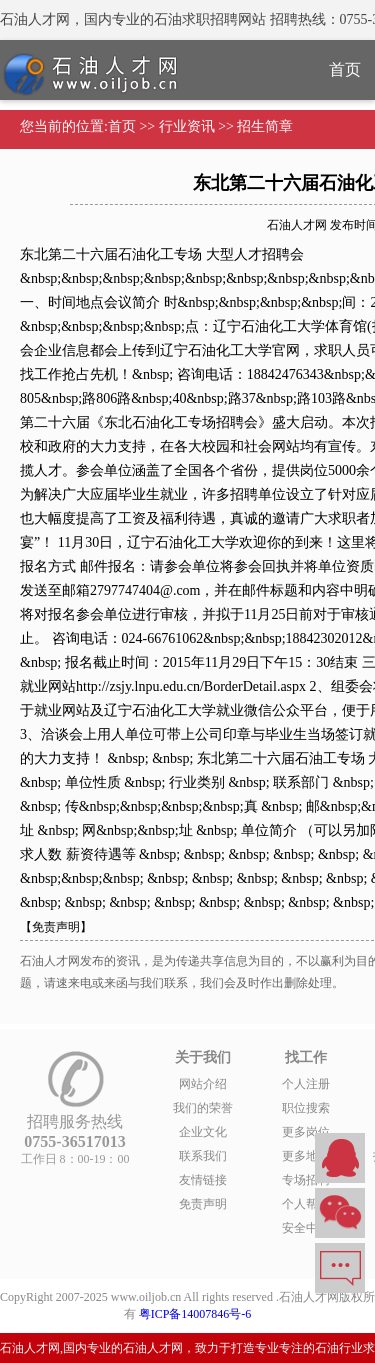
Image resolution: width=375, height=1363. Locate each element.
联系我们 (203, 1156)
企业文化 (203, 1132)
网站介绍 (203, 1084)
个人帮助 (306, 1204)
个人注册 (306, 1084)
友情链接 (203, 1180)
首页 (122, 126)
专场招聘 (306, 1180)
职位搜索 (306, 1108)
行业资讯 (187, 126)
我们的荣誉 (203, 1108)
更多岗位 (306, 1132)
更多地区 (306, 1156)
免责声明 (203, 1204)
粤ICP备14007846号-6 (195, 1314)
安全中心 (306, 1228)
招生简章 (265, 126)
